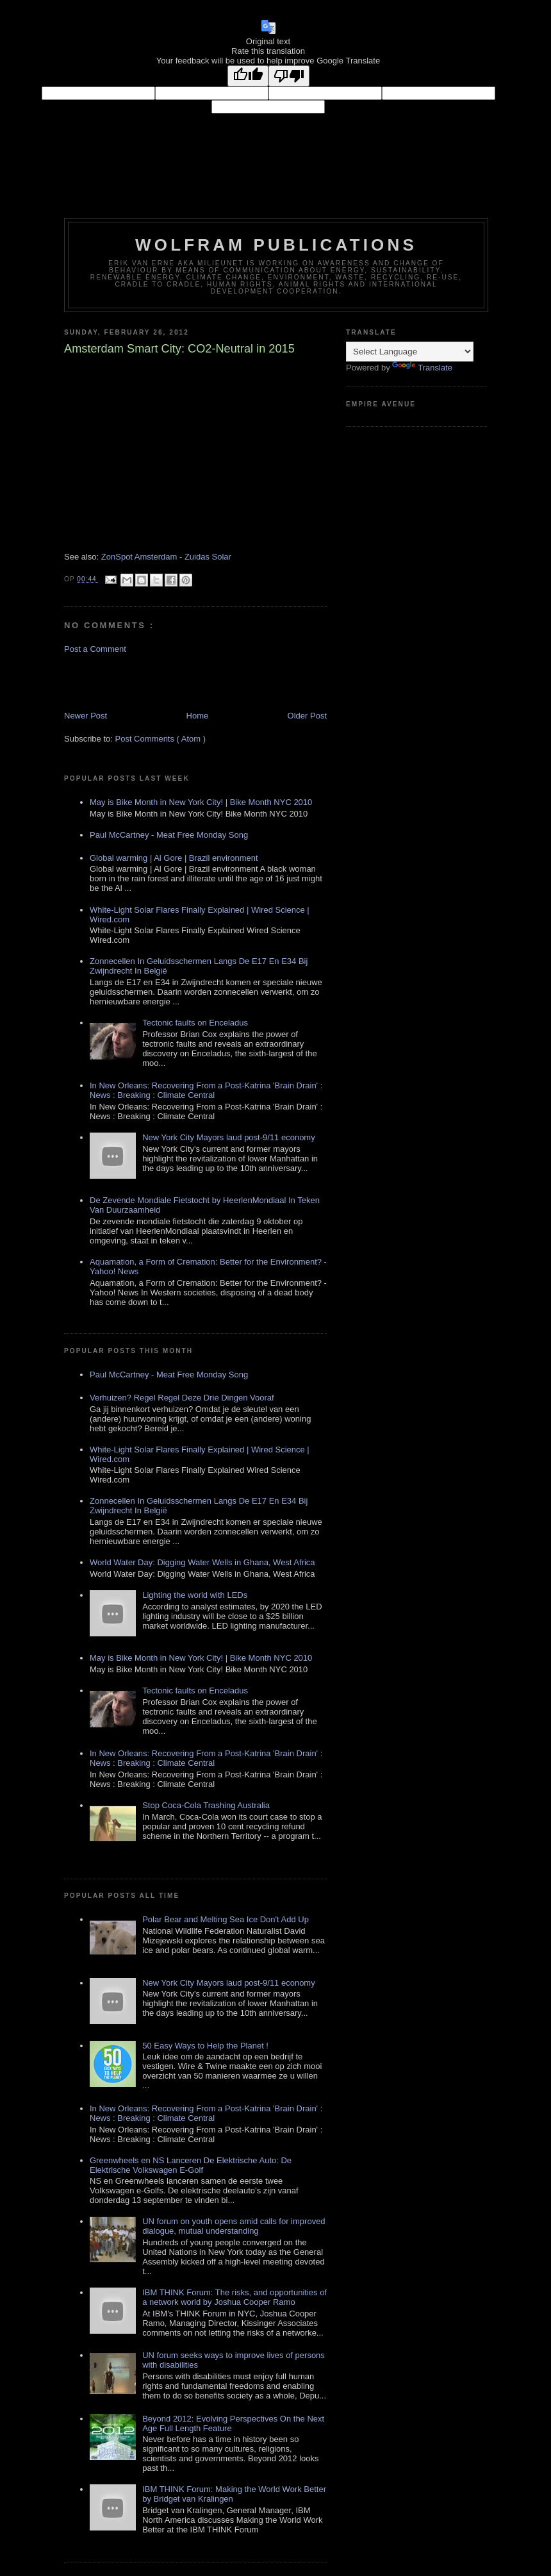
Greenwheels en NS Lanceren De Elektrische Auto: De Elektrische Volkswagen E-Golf (191, 2165)
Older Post (307, 715)
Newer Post (85, 715)
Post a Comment (95, 649)
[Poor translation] (288, 76)
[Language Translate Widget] (409, 351)
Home (197, 715)
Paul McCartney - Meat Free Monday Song (169, 835)
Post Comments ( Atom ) (160, 739)
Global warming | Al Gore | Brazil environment (174, 858)
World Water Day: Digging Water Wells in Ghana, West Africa (202, 1562)
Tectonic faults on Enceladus (195, 1022)
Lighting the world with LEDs (194, 1595)
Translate (422, 367)
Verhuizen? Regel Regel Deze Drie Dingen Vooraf (182, 1397)
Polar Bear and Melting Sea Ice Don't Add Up (225, 1919)
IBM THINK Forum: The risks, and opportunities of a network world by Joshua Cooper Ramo (234, 2297)
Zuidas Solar (208, 556)
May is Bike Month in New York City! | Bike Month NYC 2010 (201, 802)
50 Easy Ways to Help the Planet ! (205, 2045)
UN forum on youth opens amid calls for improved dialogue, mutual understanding (233, 2226)
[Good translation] (247, 76)
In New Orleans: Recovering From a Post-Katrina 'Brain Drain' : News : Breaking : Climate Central (206, 1090)
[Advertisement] (139, 681)
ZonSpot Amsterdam (139, 556)
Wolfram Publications (276, 244)
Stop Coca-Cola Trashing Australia (206, 1805)
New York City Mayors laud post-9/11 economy (228, 1137)
